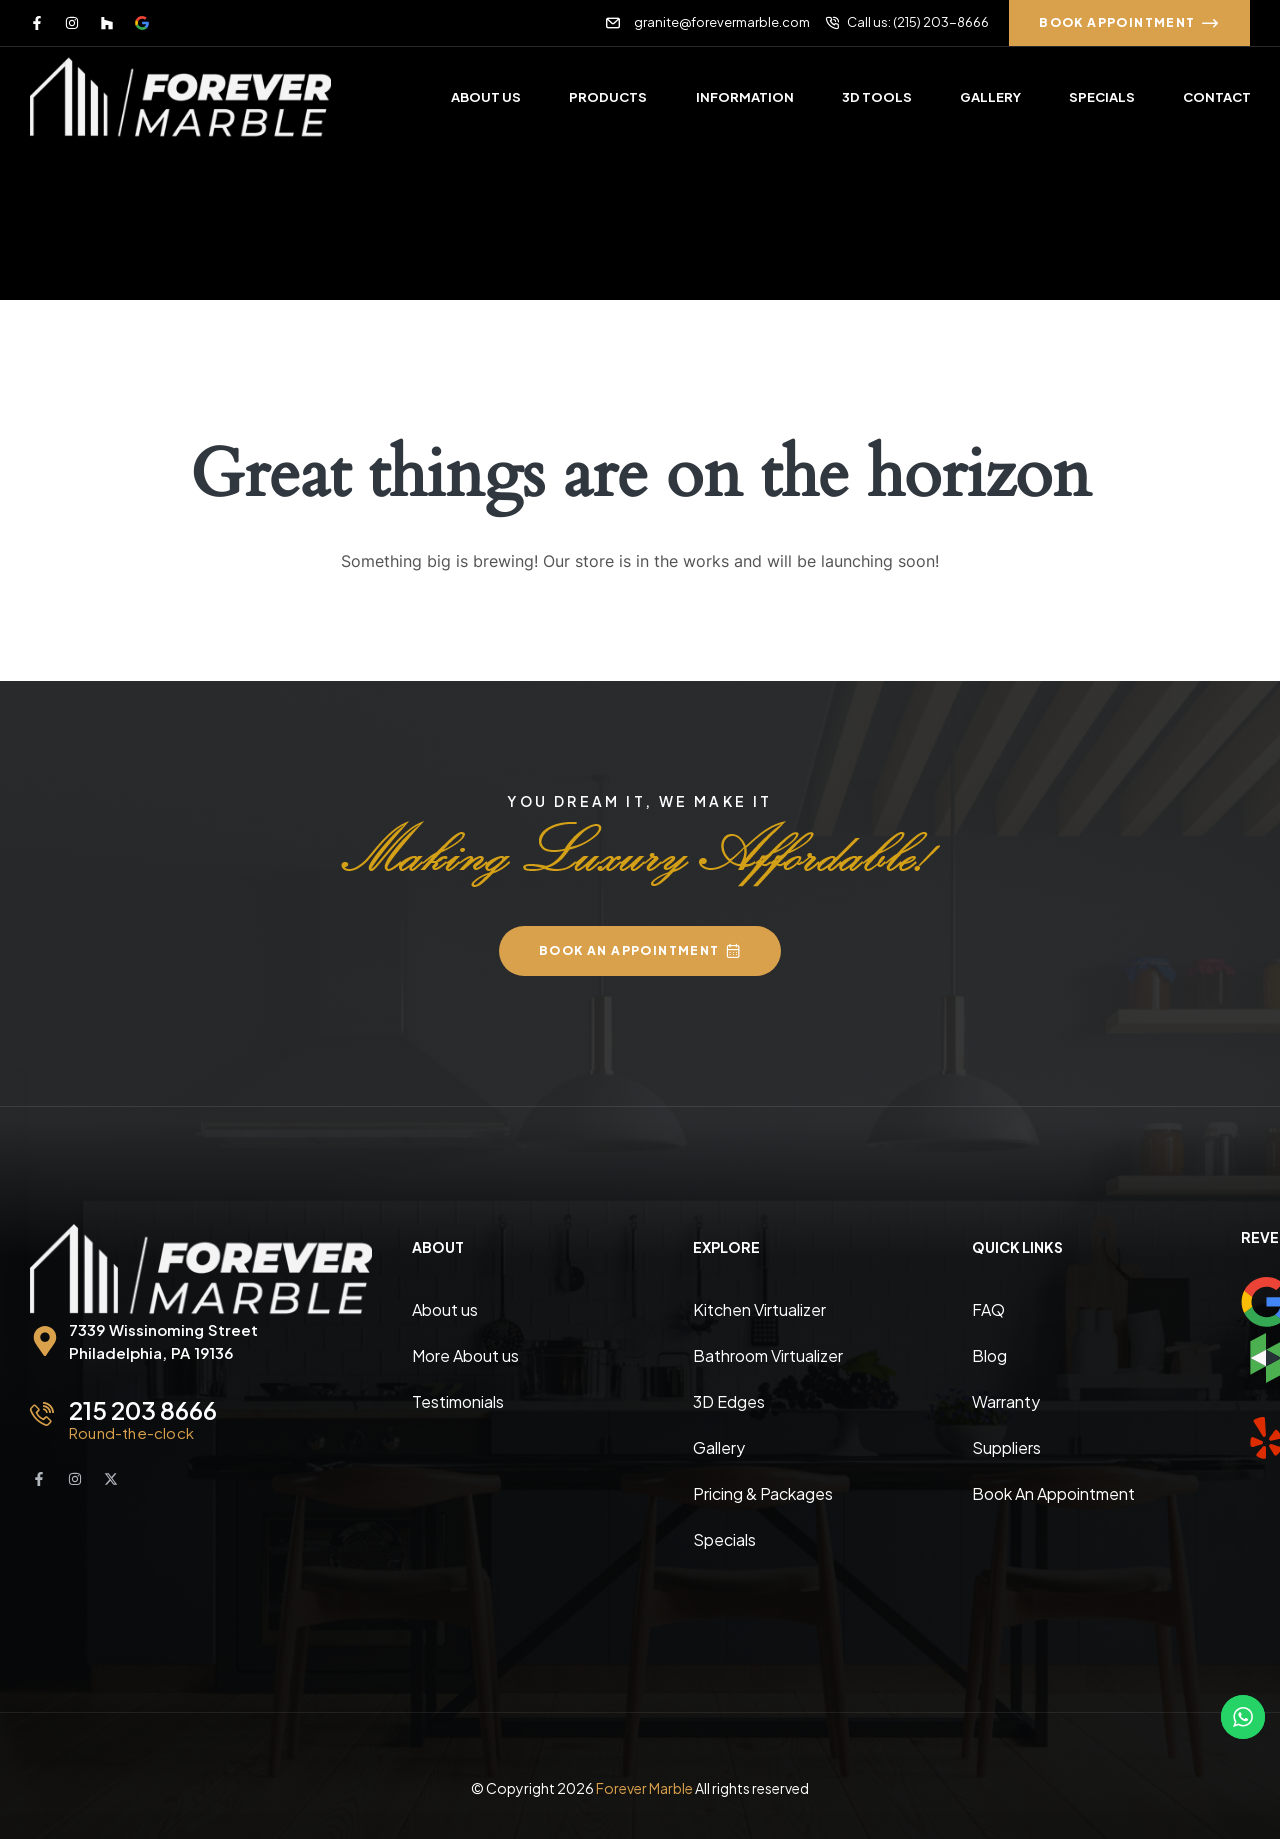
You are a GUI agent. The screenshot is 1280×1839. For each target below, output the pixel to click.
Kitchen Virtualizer (759, 1309)
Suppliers (1006, 1447)
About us (445, 1309)
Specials (724, 1539)
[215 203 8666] (42, 1414)
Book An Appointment (1053, 1493)
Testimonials (458, 1401)
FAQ (988, 1309)
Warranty (1006, 1401)
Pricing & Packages (763, 1493)
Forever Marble (644, 1788)
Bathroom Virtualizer (768, 1355)
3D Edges (729, 1401)
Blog (989, 1355)
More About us (465, 1355)
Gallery (719, 1447)
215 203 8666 (143, 1410)
